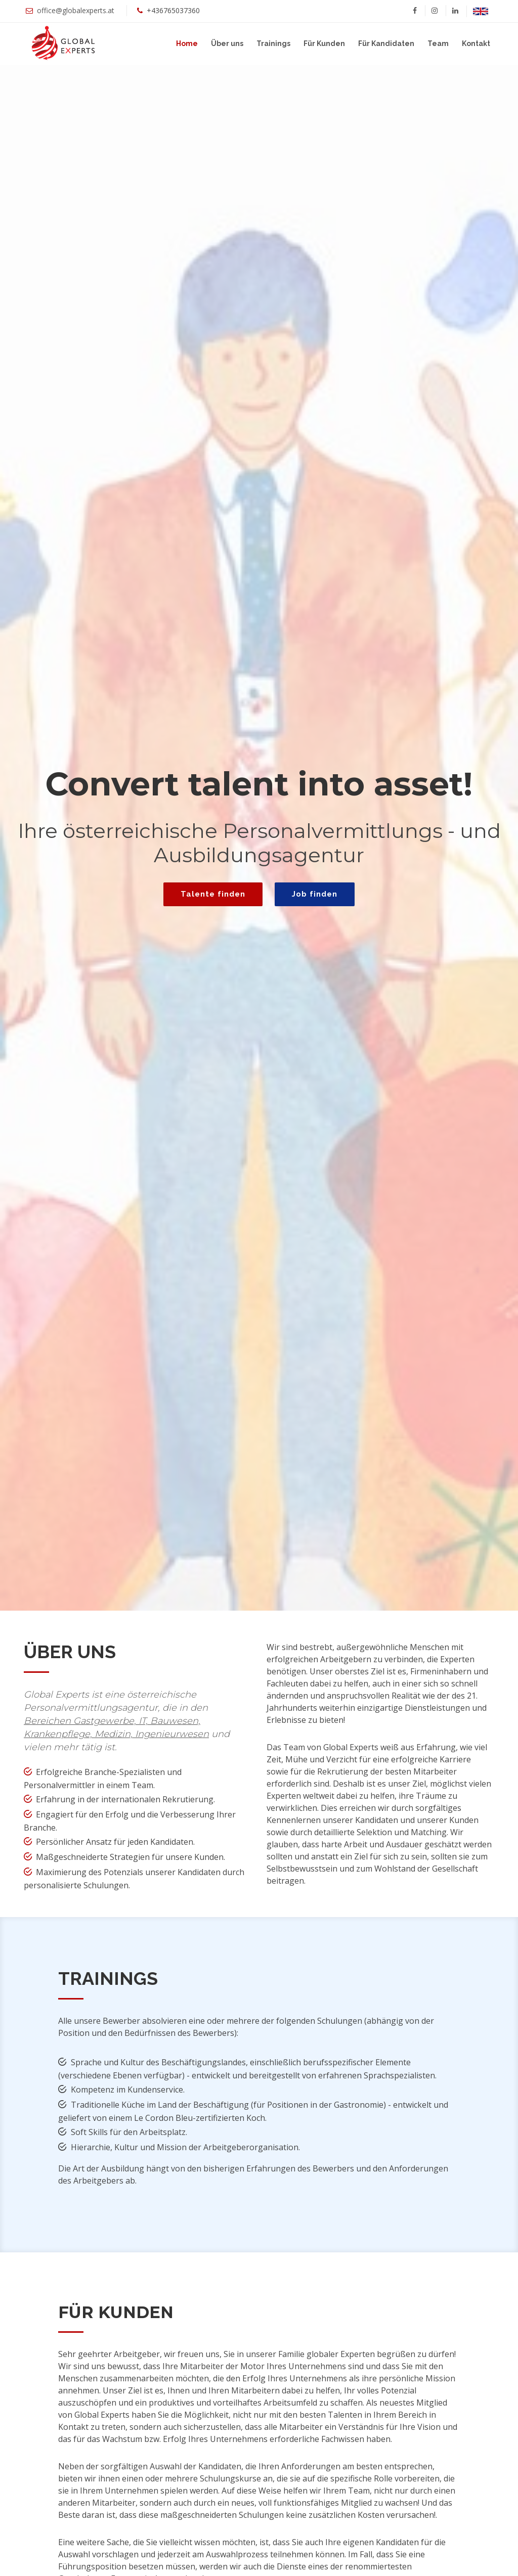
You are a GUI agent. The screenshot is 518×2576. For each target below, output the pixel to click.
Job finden (314, 894)
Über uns (227, 43)
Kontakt (476, 43)
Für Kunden (324, 43)
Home (187, 43)
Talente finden (213, 894)
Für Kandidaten (386, 43)
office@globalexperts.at (75, 10)
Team (438, 43)
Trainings (273, 43)
